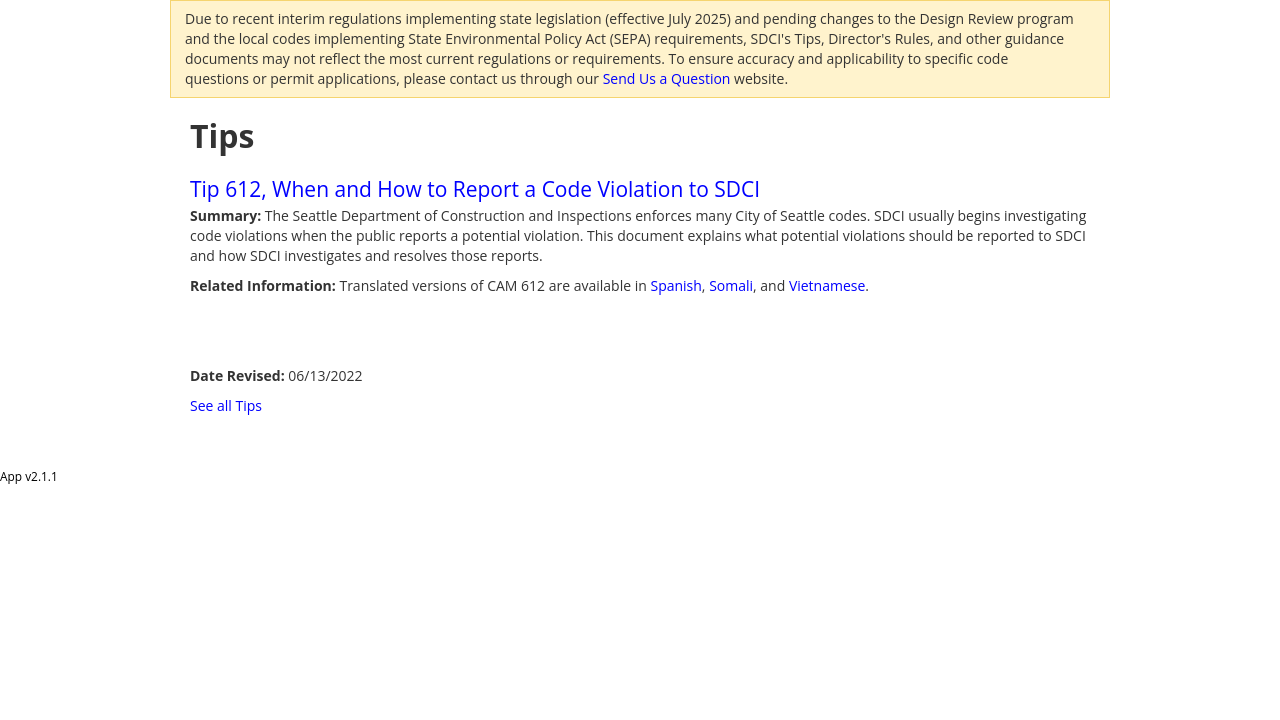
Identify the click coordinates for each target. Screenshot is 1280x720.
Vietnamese (827, 285)
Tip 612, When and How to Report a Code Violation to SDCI (475, 189)
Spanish (675, 285)
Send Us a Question (667, 78)
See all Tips (226, 405)
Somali (731, 285)
